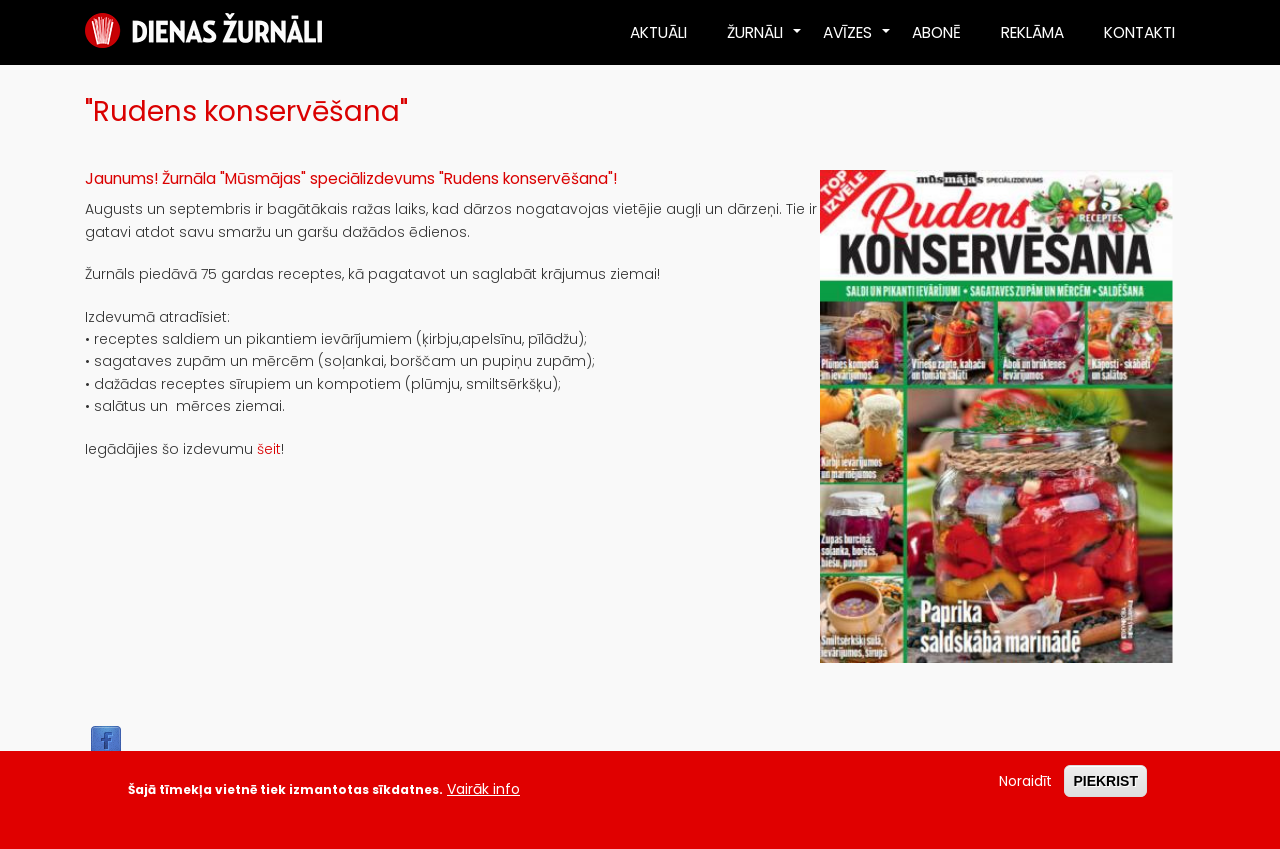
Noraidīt (1025, 788)
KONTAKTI (1139, 32)
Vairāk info (483, 796)
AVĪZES (857, 40)
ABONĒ (936, 32)
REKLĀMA (1032, 32)
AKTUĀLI (658, 32)
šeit (269, 449)
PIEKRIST (1105, 788)
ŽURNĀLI (765, 40)
